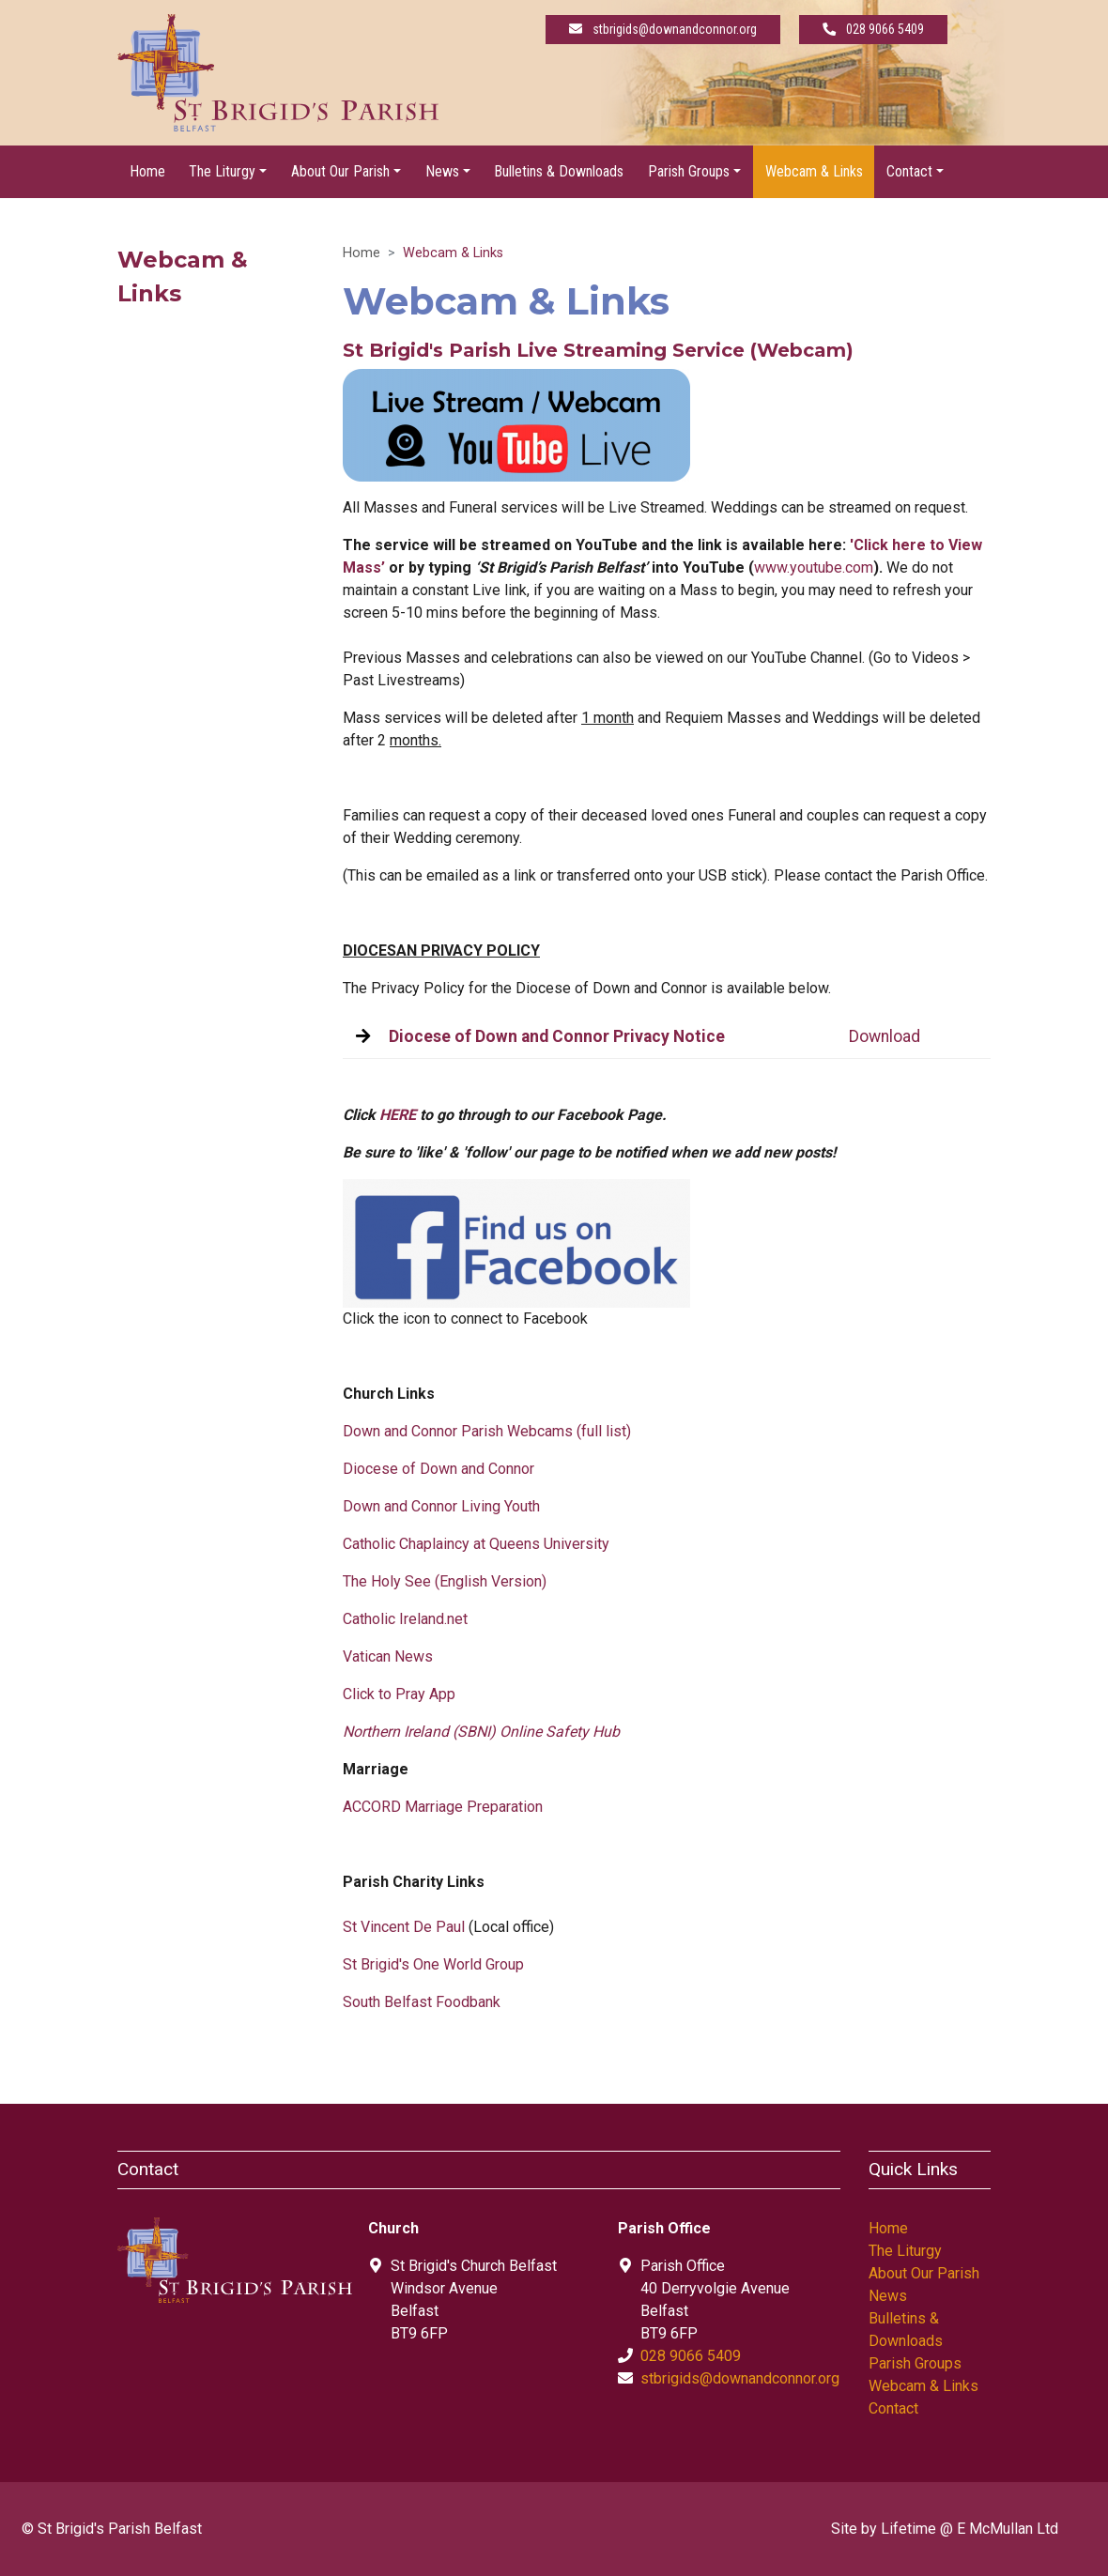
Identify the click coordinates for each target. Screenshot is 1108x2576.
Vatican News (388, 1656)
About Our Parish (924, 2273)
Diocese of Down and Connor (438, 1469)
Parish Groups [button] (689, 171)
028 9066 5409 (690, 2356)
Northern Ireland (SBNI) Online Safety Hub (481, 1731)
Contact (893, 2408)
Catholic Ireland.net (405, 1619)
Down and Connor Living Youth (441, 1506)
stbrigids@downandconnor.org (739, 2378)
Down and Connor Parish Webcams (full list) (487, 1431)
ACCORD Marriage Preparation (443, 1807)
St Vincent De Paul (404, 1927)
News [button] (442, 171)
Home (147, 171)
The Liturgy (905, 2251)
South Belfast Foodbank (421, 2002)
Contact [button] (909, 171)
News (888, 2296)
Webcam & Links (814, 171)
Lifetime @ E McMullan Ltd (969, 2529)
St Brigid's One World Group (433, 1964)
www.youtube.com (813, 567)
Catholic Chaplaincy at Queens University (476, 1544)
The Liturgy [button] (222, 171)
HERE (397, 1115)
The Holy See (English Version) (444, 1581)
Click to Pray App (399, 1694)
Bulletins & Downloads (558, 171)
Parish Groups (915, 2363)
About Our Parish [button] (340, 171)
